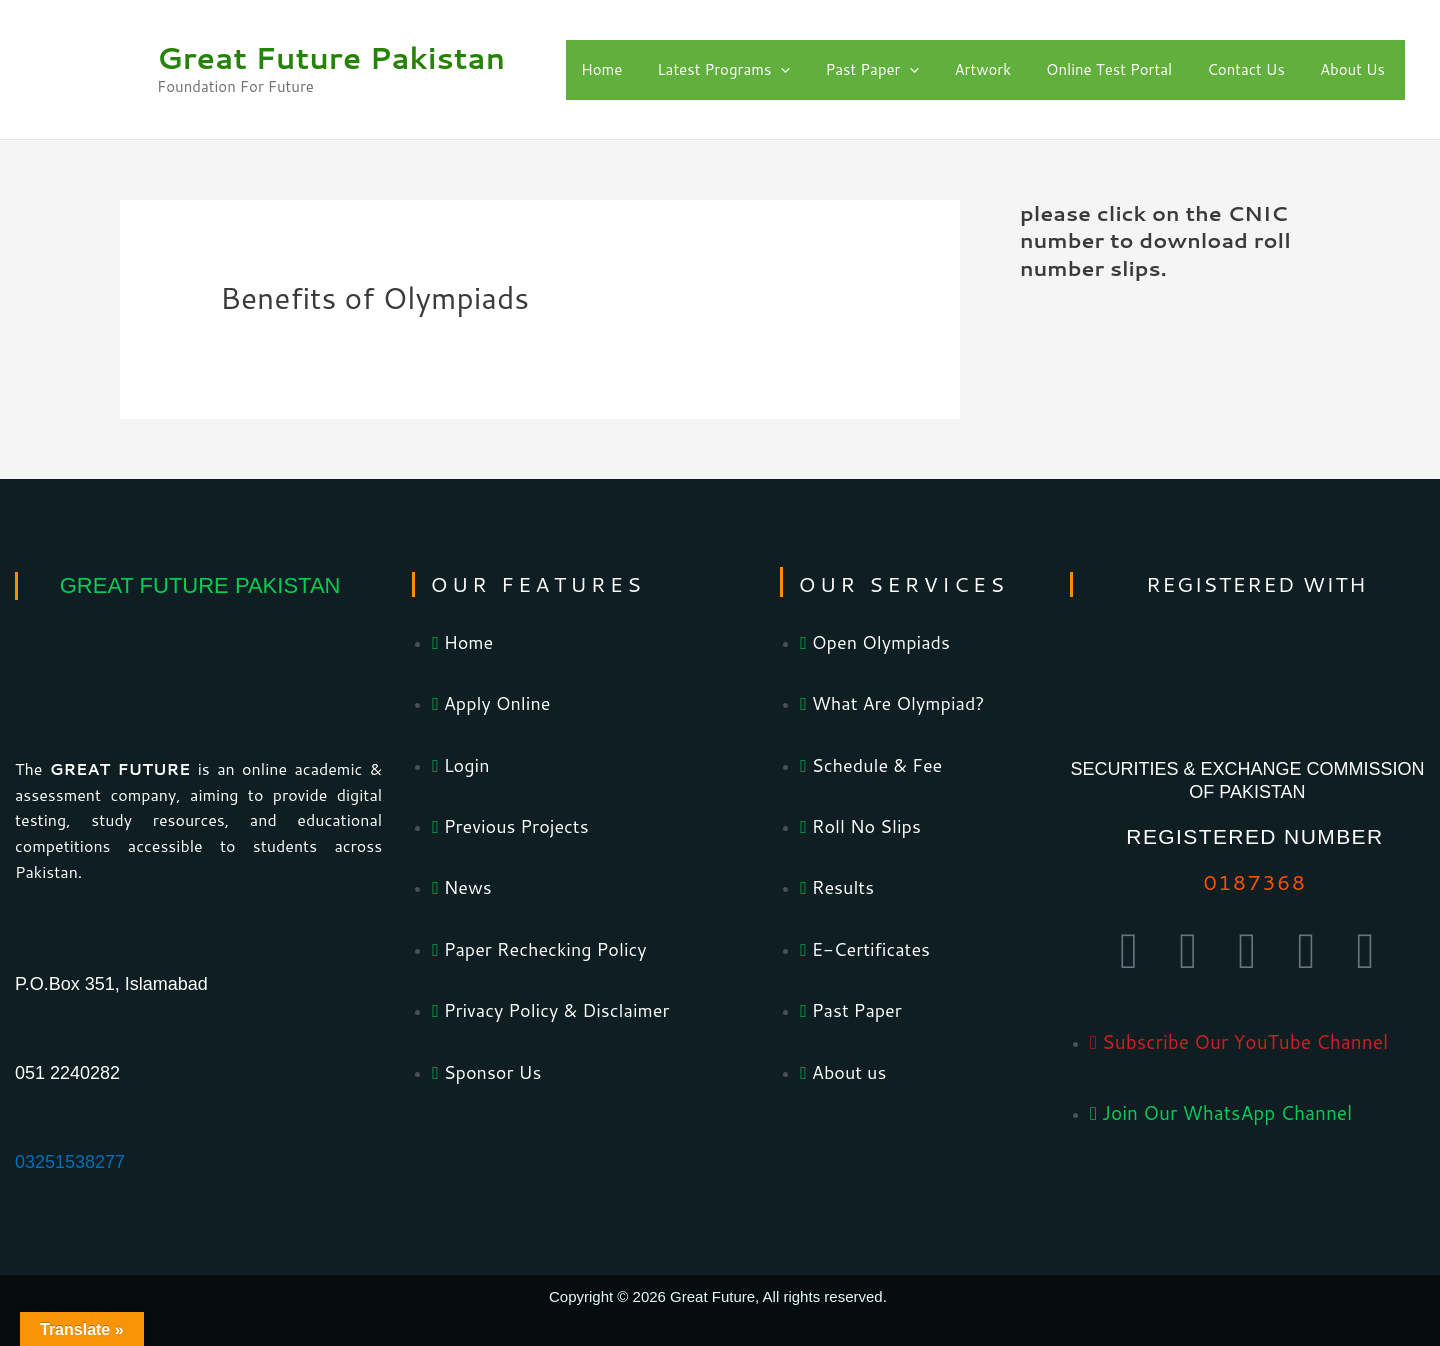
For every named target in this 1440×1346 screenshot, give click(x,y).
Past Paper (872, 70)
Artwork (982, 69)
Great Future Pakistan (331, 57)
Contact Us (1246, 69)
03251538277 (70, 1162)
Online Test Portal (1109, 69)
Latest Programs (723, 70)
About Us (1352, 69)
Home (601, 69)
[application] (780, 70)
